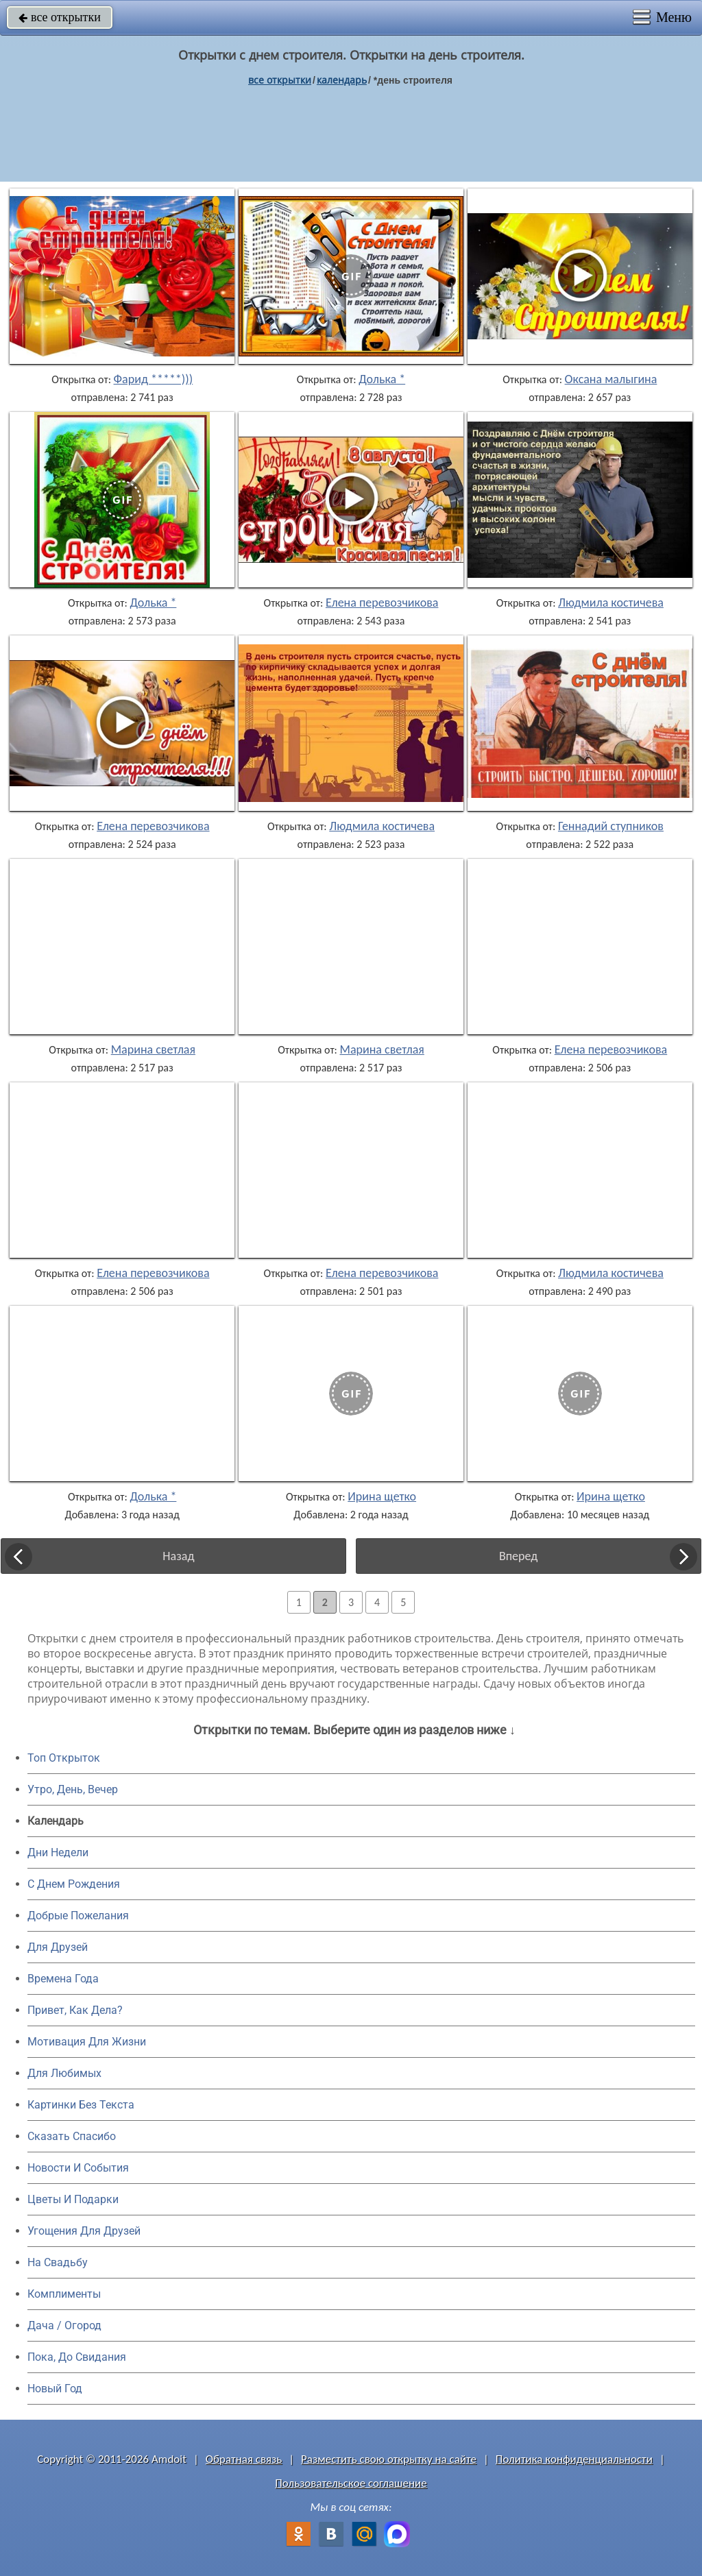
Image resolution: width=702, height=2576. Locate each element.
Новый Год (54, 2388)
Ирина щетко (382, 1496)
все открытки (60, 17)
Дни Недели (57, 1852)
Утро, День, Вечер (72, 1789)
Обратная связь (244, 2459)
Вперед (518, 1556)
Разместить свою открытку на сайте (388, 2459)
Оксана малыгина (611, 379)
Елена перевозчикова (382, 602)
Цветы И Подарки (73, 2199)
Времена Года (63, 1978)
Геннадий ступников (611, 826)
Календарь (342, 79)
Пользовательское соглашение (350, 2483)
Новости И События (78, 2167)
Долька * (382, 379)
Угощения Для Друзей (84, 2230)
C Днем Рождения (73, 1884)
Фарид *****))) (153, 379)
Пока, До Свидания (76, 2357)
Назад (178, 1556)
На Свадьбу (57, 2262)
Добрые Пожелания (78, 1915)
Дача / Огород (64, 2325)
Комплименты (64, 2293)
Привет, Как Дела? (75, 2010)
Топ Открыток (63, 1757)
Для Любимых (64, 2073)
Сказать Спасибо (71, 2136)
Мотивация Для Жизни (86, 2041)
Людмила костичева (611, 602)
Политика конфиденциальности (574, 2459)
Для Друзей (57, 1947)
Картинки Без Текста (80, 2104)
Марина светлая (153, 1049)
